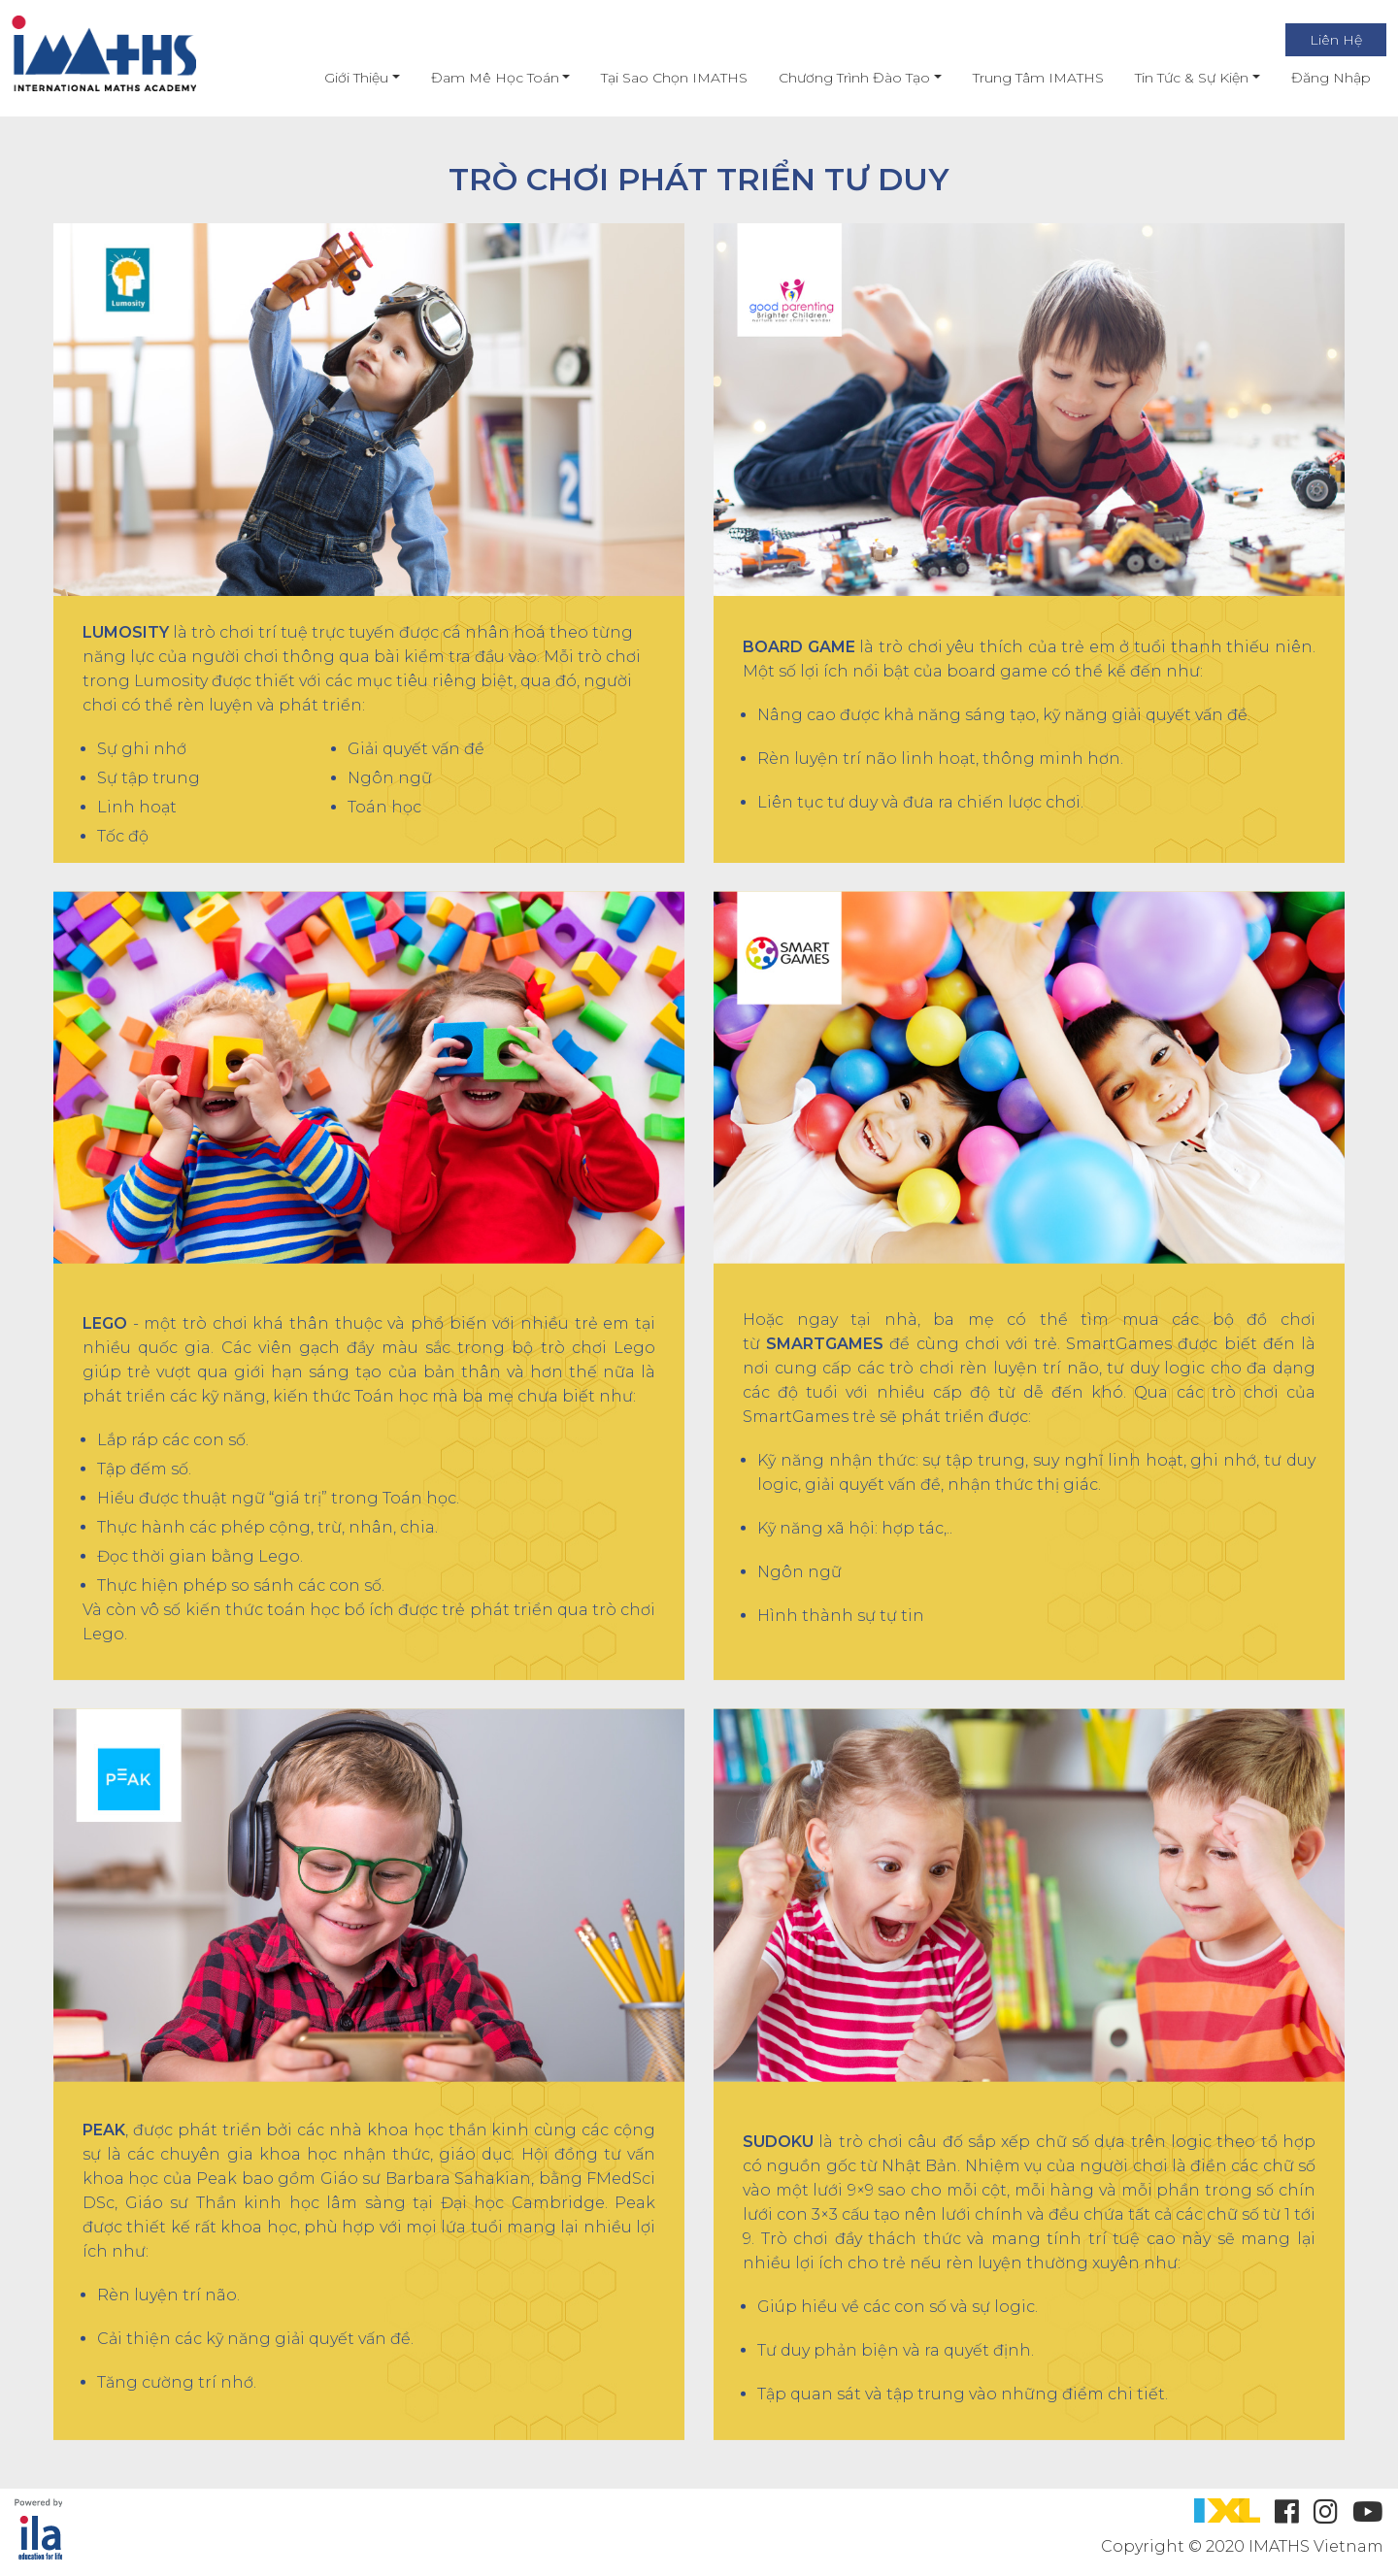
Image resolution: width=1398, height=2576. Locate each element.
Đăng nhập (1313, 77)
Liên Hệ (1318, 40)
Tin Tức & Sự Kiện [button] (1174, 77)
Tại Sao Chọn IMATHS (657, 77)
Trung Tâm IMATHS (1020, 77)
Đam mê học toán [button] (478, 77)
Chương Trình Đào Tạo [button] (838, 77)
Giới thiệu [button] (340, 77)
